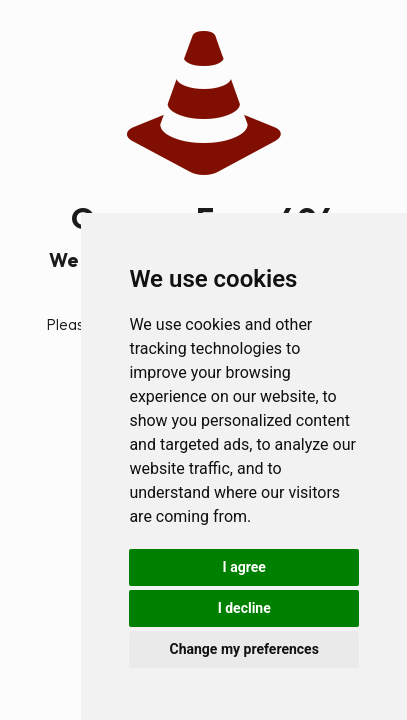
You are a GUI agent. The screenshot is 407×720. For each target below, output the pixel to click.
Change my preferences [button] (244, 649)
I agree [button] (244, 567)
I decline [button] (244, 608)
